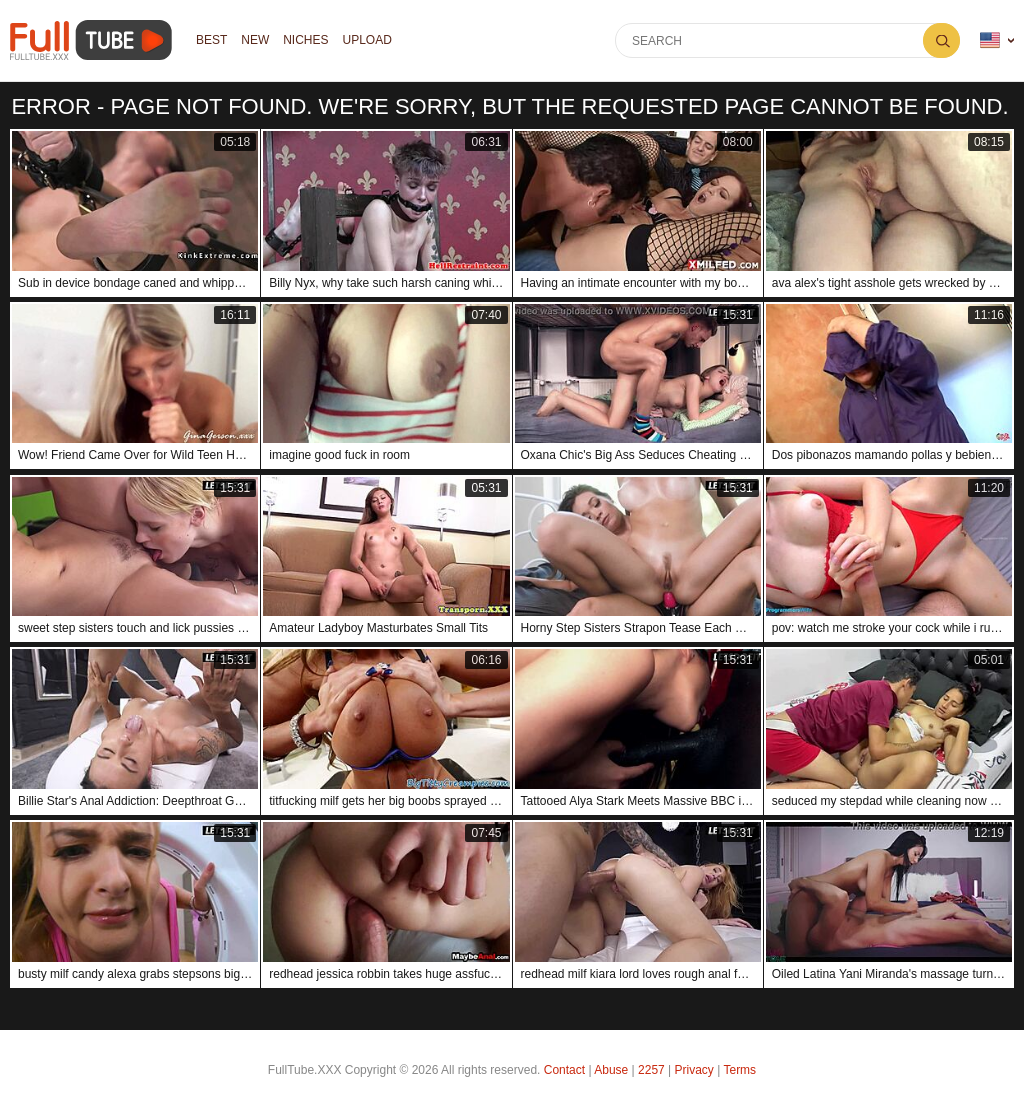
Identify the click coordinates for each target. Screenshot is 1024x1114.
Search (941, 40)
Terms (739, 1070)
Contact (564, 1070)
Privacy (694, 1070)
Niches (305, 41)
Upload (367, 41)
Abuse (611, 1070)
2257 (651, 1070)
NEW (255, 41)
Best (211, 41)
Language (990, 40)
